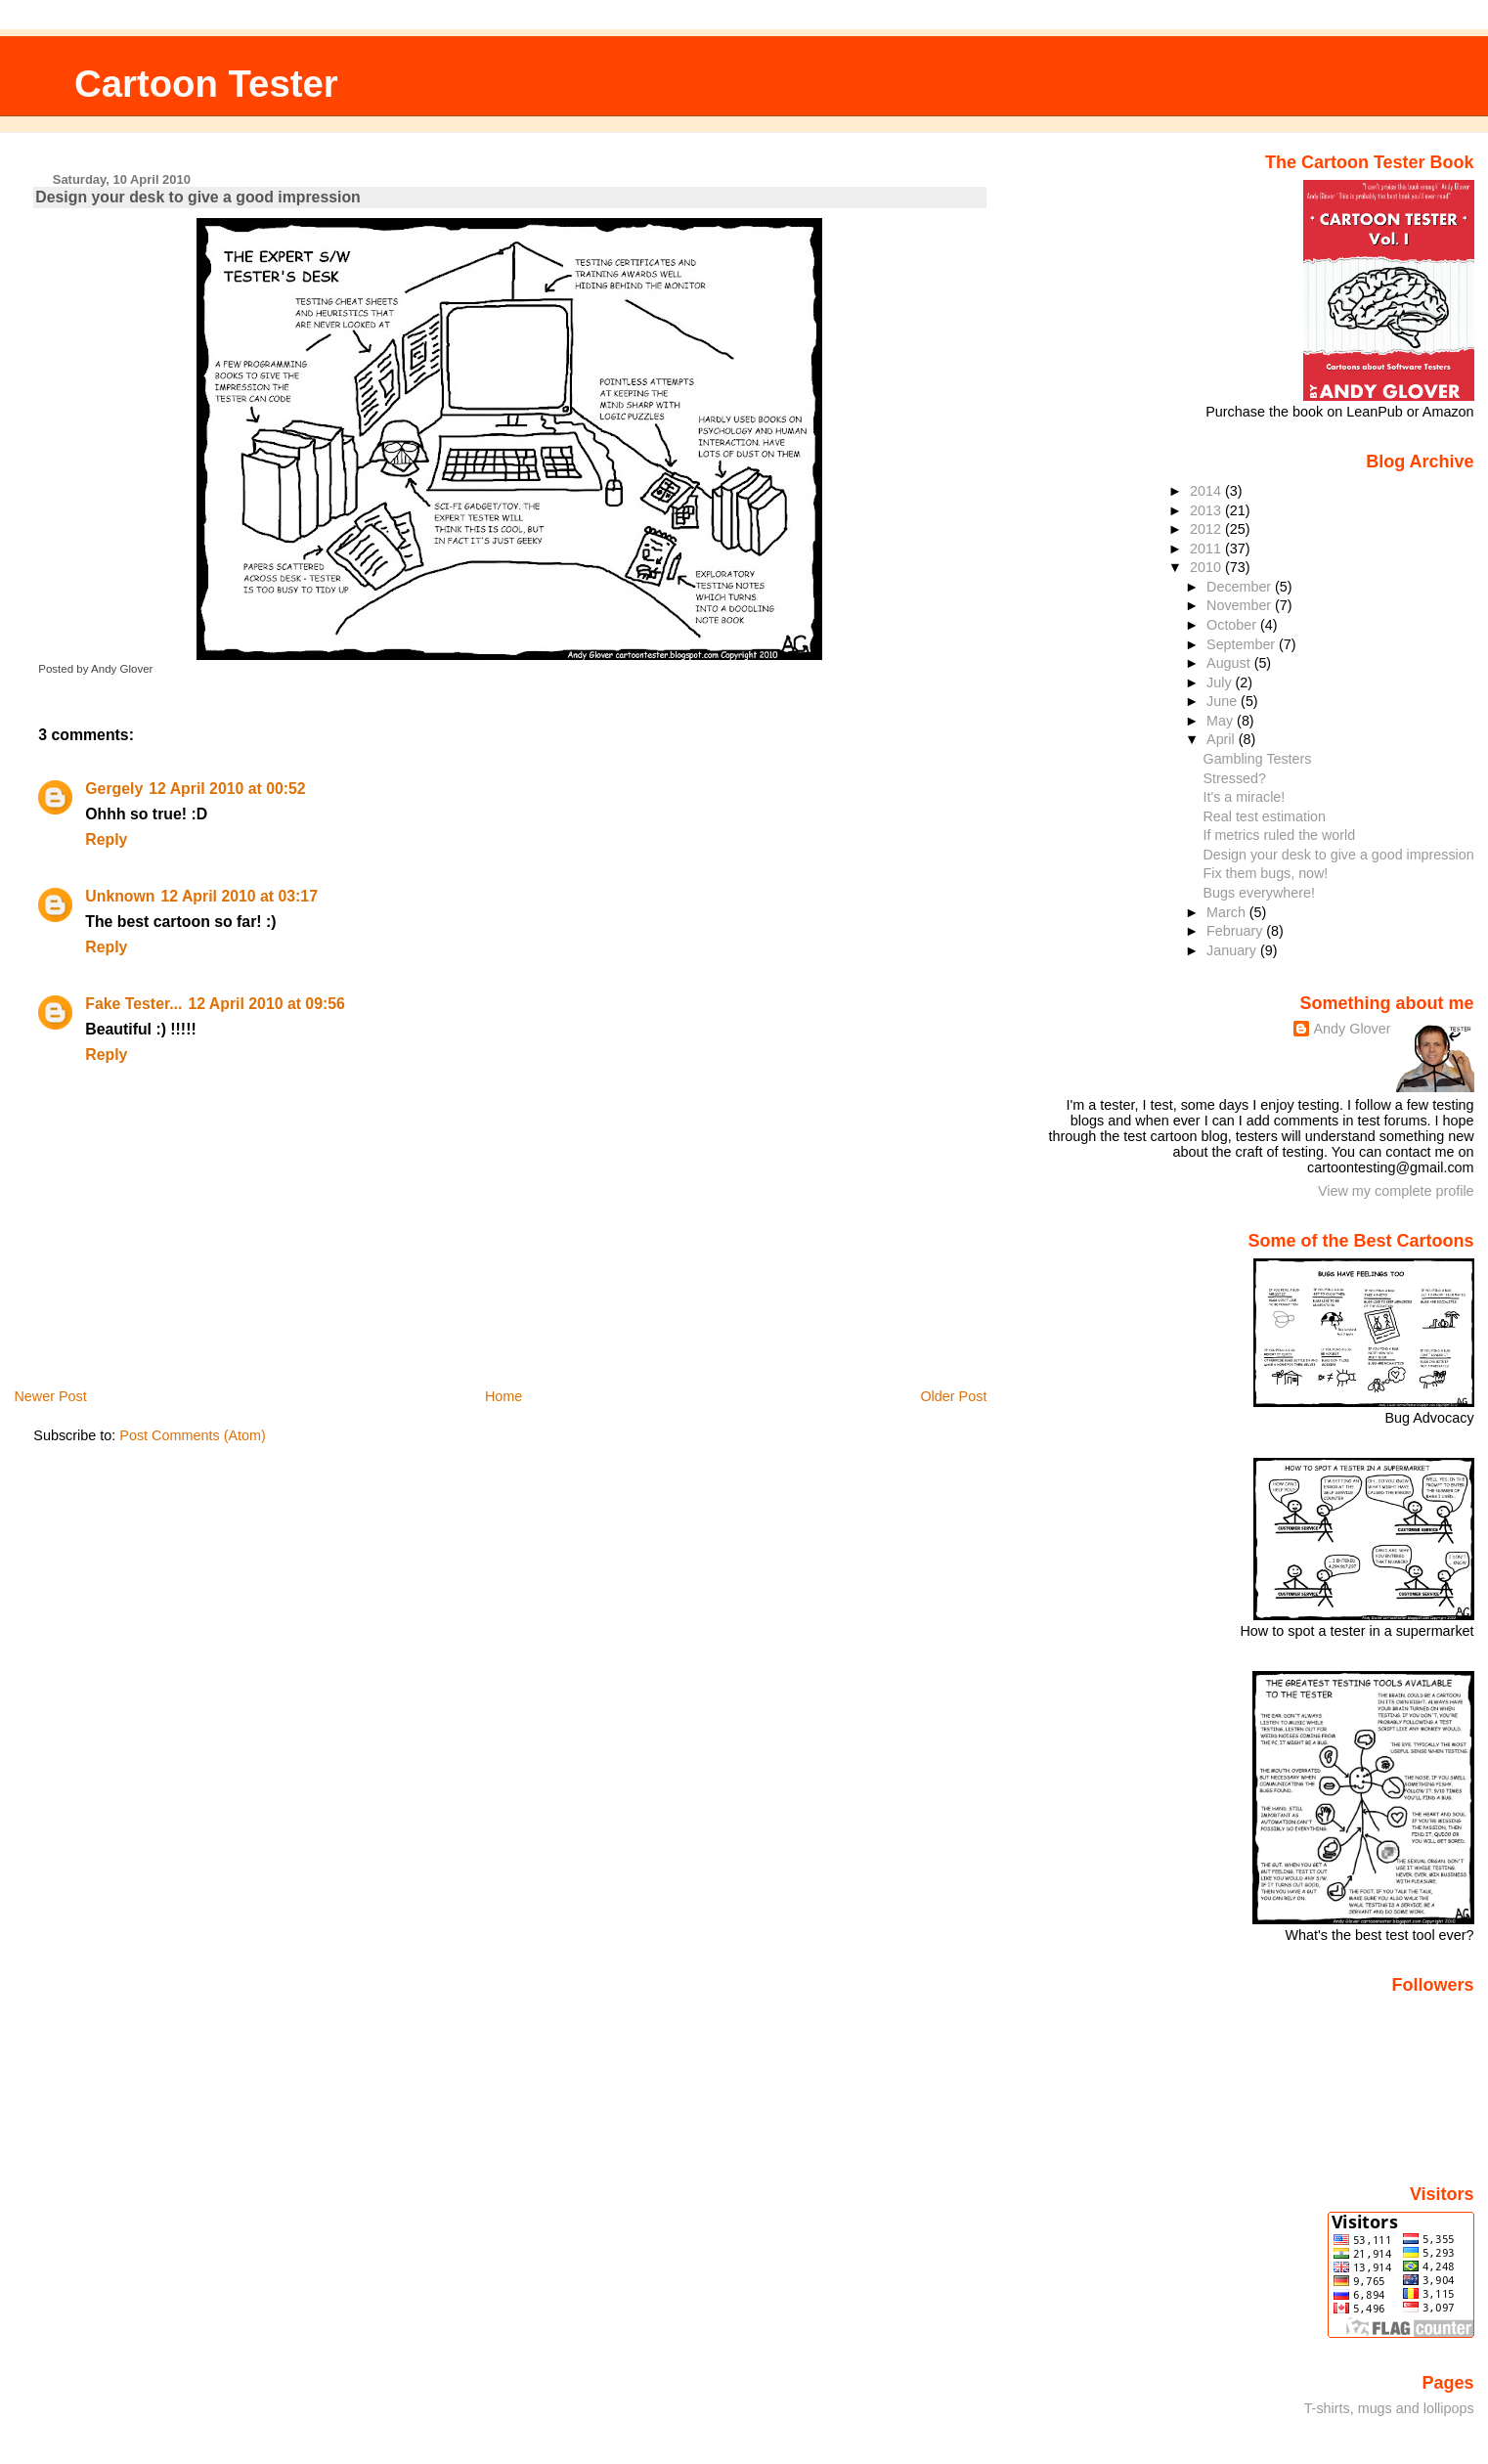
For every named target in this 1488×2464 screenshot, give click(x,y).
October (1233, 625)
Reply (106, 839)
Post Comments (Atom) (192, 1435)
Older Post (953, 1396)
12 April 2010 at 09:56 (266, 1003)
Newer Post (50, 1396)
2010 (1207, 567)
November (1240, 605)
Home (503, 1396)
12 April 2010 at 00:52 (227, 788)
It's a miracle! (1245, 797)
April (1222, 739)
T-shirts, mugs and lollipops (1389, 2408)
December (1240, 586)
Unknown (119, 896)
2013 (1207, 510)
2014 (1207, 491)
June (1223, 701)
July (1220, 682)
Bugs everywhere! (1259, 893)
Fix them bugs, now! (1266, 873)
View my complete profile (1396, 1191)
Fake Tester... (133, 1003)
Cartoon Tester (206, 84)
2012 (1207, 529)
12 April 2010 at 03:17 (239, 896)
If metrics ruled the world (1280, 835)
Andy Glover (1351, 1028)
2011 (1207, 548)
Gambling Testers (1258, 759)
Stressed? (1235, 778)
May (1221, 720)
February (1236, 931)
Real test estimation (1265, 816)
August (1230, 663)
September (1242, 644)
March (1227, 912)
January (1233, 950)
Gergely (114, 788)
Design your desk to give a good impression (197, 197)
